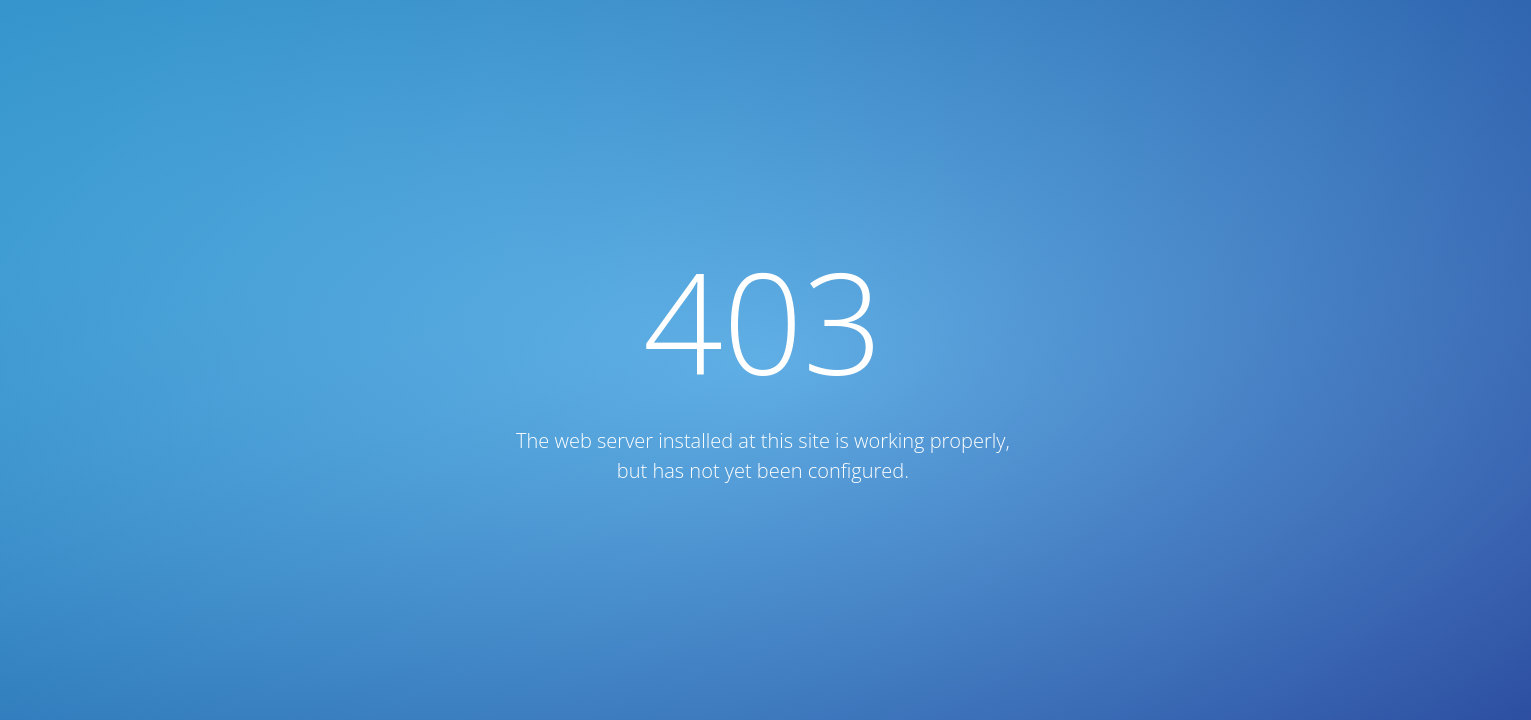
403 (763, 320)
